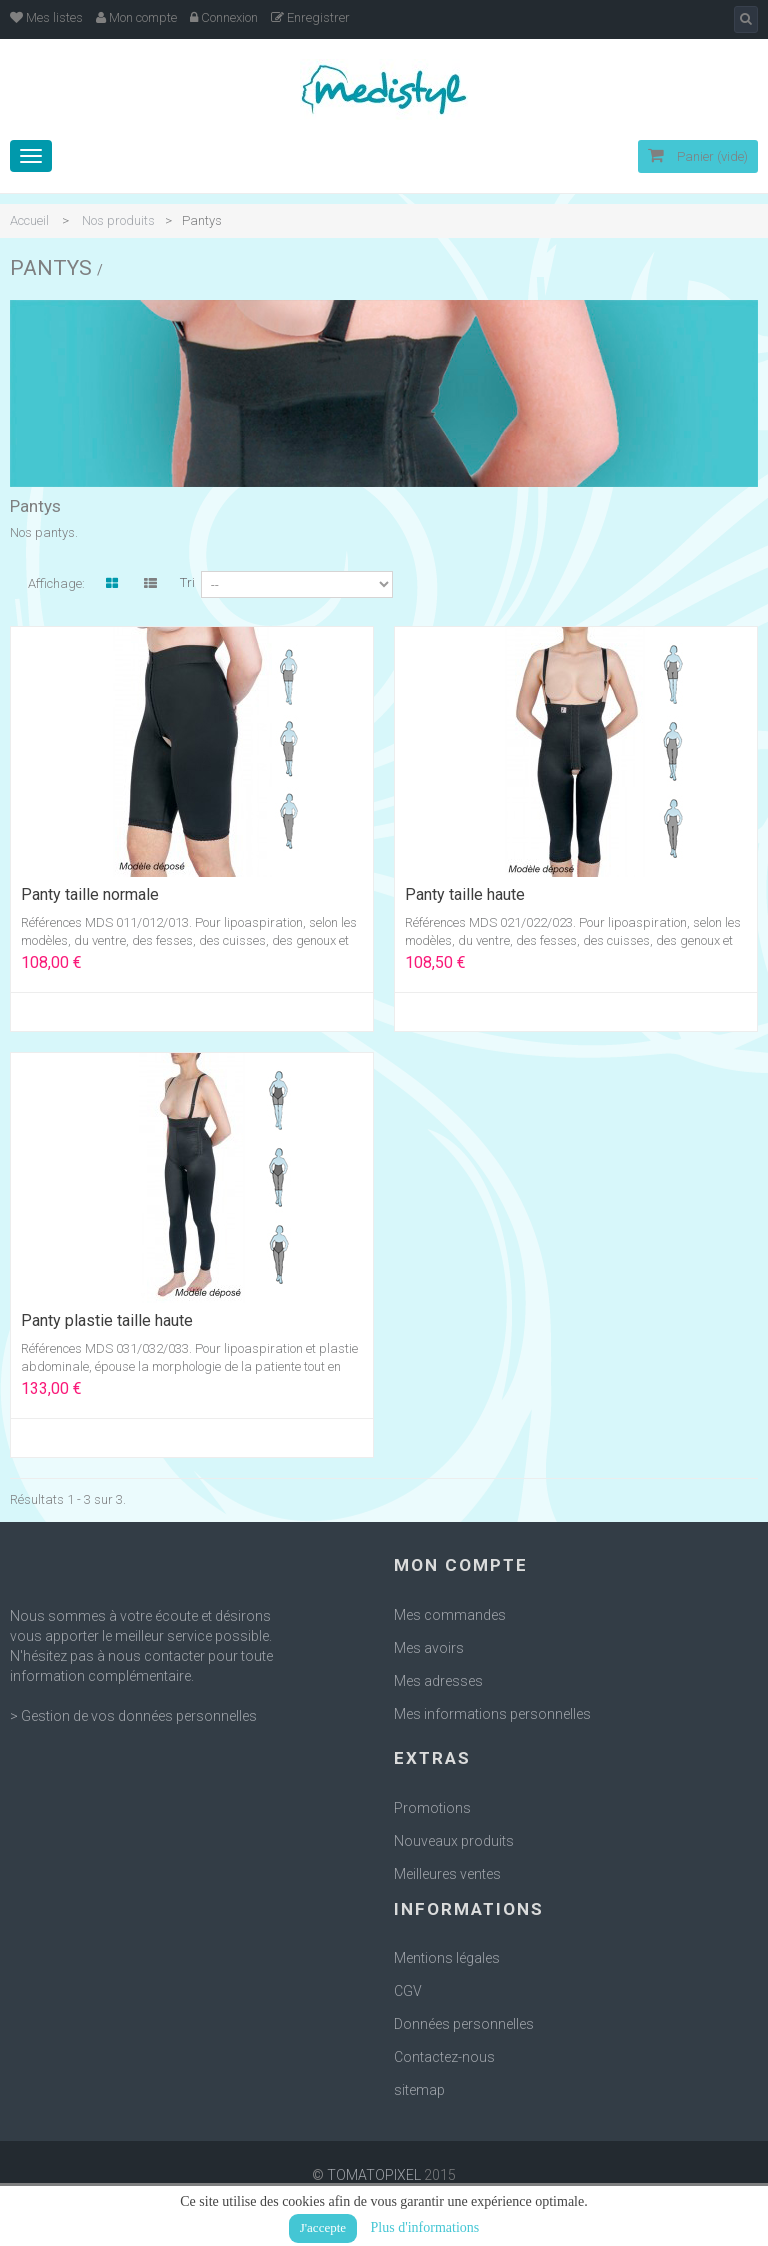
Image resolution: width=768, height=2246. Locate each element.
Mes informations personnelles (492, 1714)
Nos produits (118, 220)
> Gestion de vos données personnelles (133, 1716)
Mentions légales (447, 1958)
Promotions (432, 1808)
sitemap (419, 2090)
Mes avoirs (429, 1648)
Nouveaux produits (454, 1841)
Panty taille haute (465, 895)
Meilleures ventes (447, 1874)
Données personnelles (464, 2024)
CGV (408, 1991)
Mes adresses (438, 1681)
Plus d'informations (425, 2227)
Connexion (224, 17)
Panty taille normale (90, 895)
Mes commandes (450, 1615)
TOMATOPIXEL (374, 2175)
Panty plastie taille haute (107, 1321)
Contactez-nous (444, 2057)
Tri (187, 582)
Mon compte (136, 17)
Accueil (29, 220)
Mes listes (46, 17)
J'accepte (323, 2227)
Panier (698, 156)
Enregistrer (310, 17)
